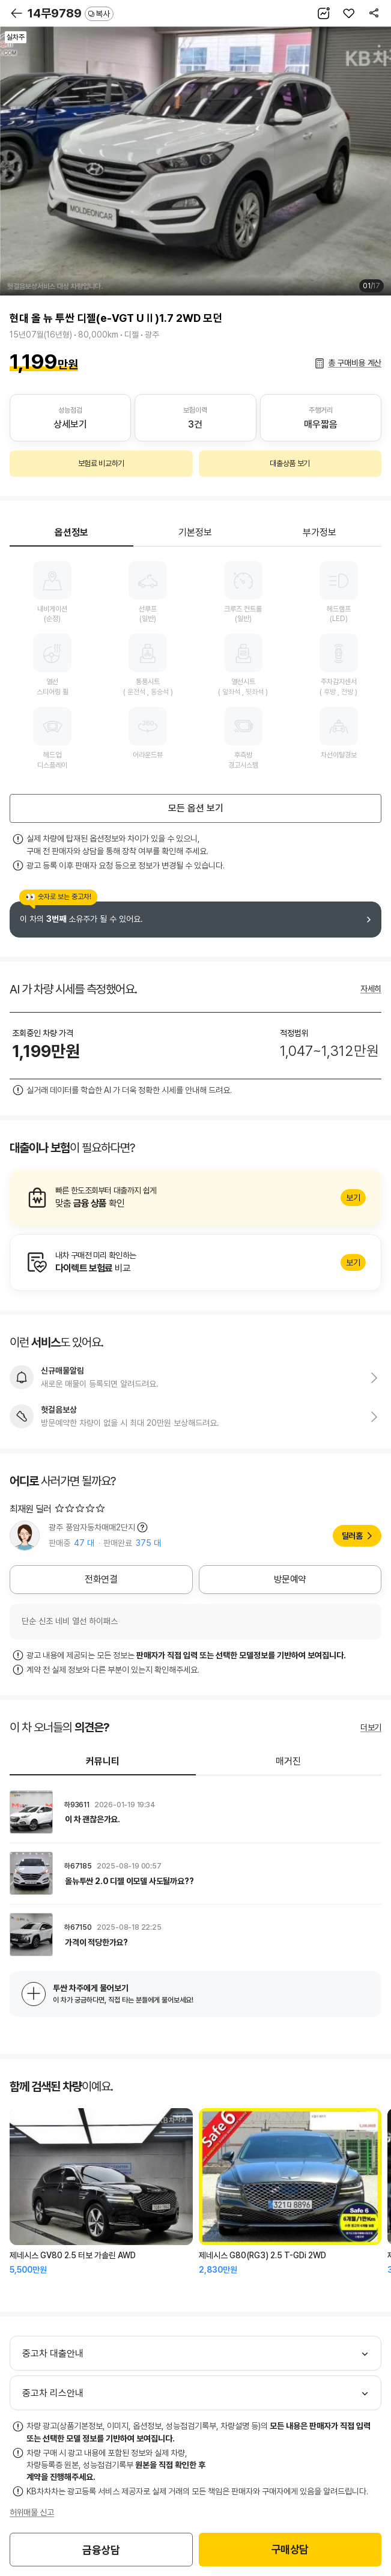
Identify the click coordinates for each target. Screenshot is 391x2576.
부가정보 (319, 532)
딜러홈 (352, 1536)
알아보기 (195, 1197)
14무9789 (71, 13)
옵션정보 (71, 532)
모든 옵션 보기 (195, 808)
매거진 (288, 1761)
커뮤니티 (103, 1761)
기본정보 (195, 532)
